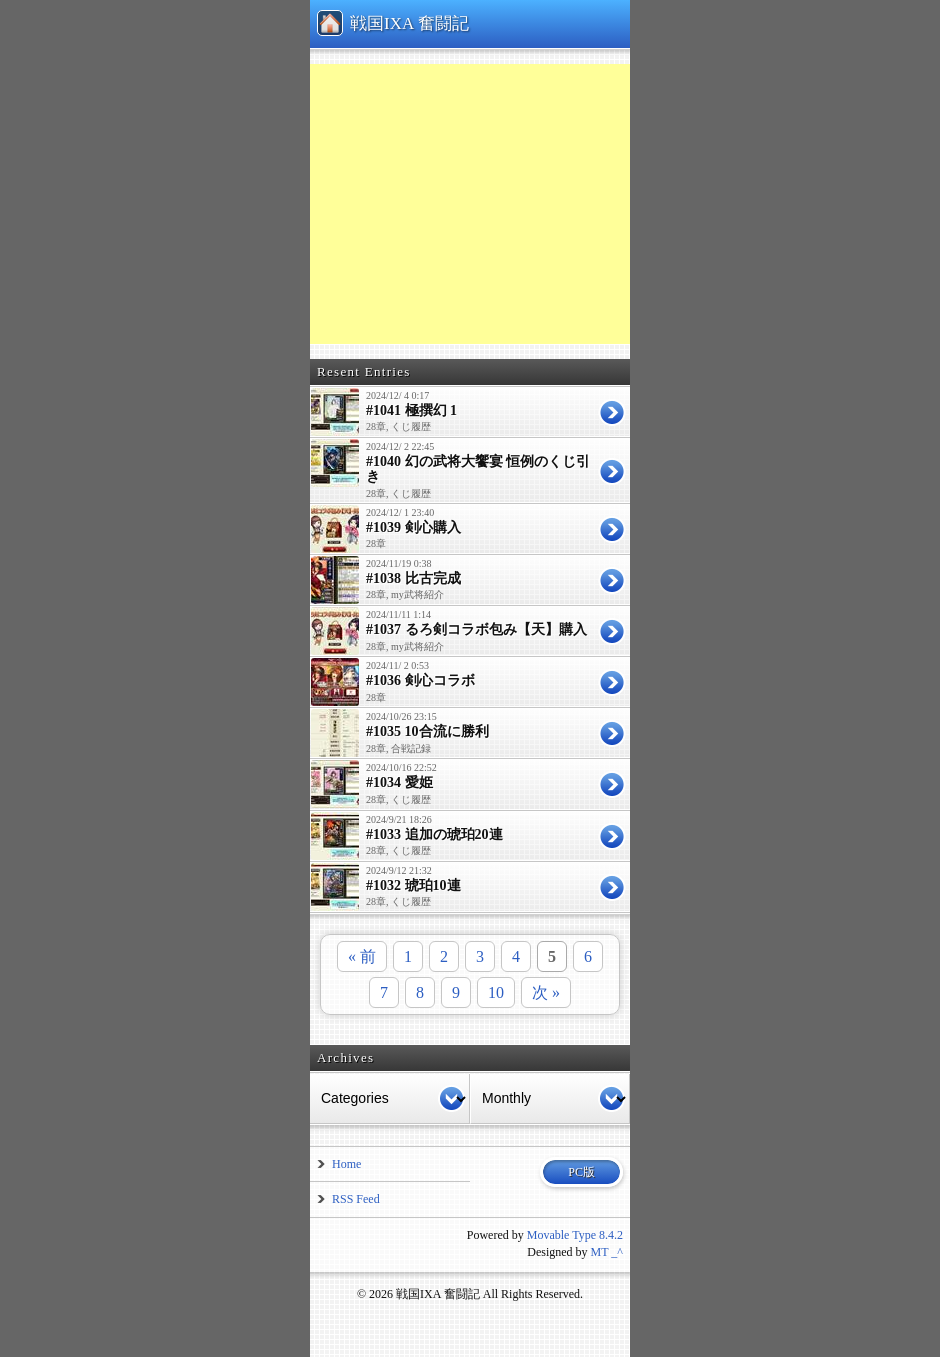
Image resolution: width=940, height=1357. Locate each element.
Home (346, 1164)
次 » (546, 992)
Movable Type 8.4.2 (575, 1235)
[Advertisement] (550, 204)
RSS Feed (356, 1199)
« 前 (362, 956)
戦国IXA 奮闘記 (409, 23)
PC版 (581, 1172)
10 (496, 992)
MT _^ (607, 1252)
